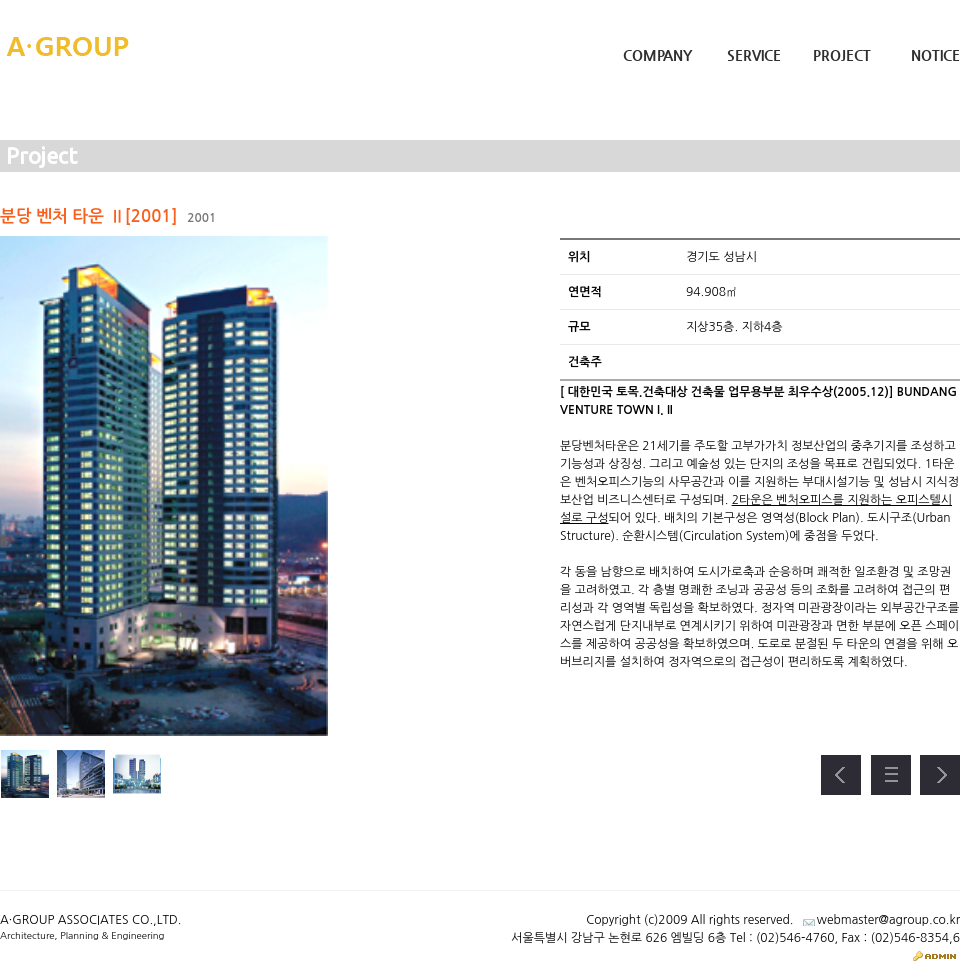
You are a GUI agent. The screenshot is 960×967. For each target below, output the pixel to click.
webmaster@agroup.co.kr (888, 920)
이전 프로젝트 (841, 775)
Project (842, 55)
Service (754, 55)
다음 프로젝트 (940, 775)
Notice (935, 55)
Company (657, 55)
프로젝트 (891, 775)
